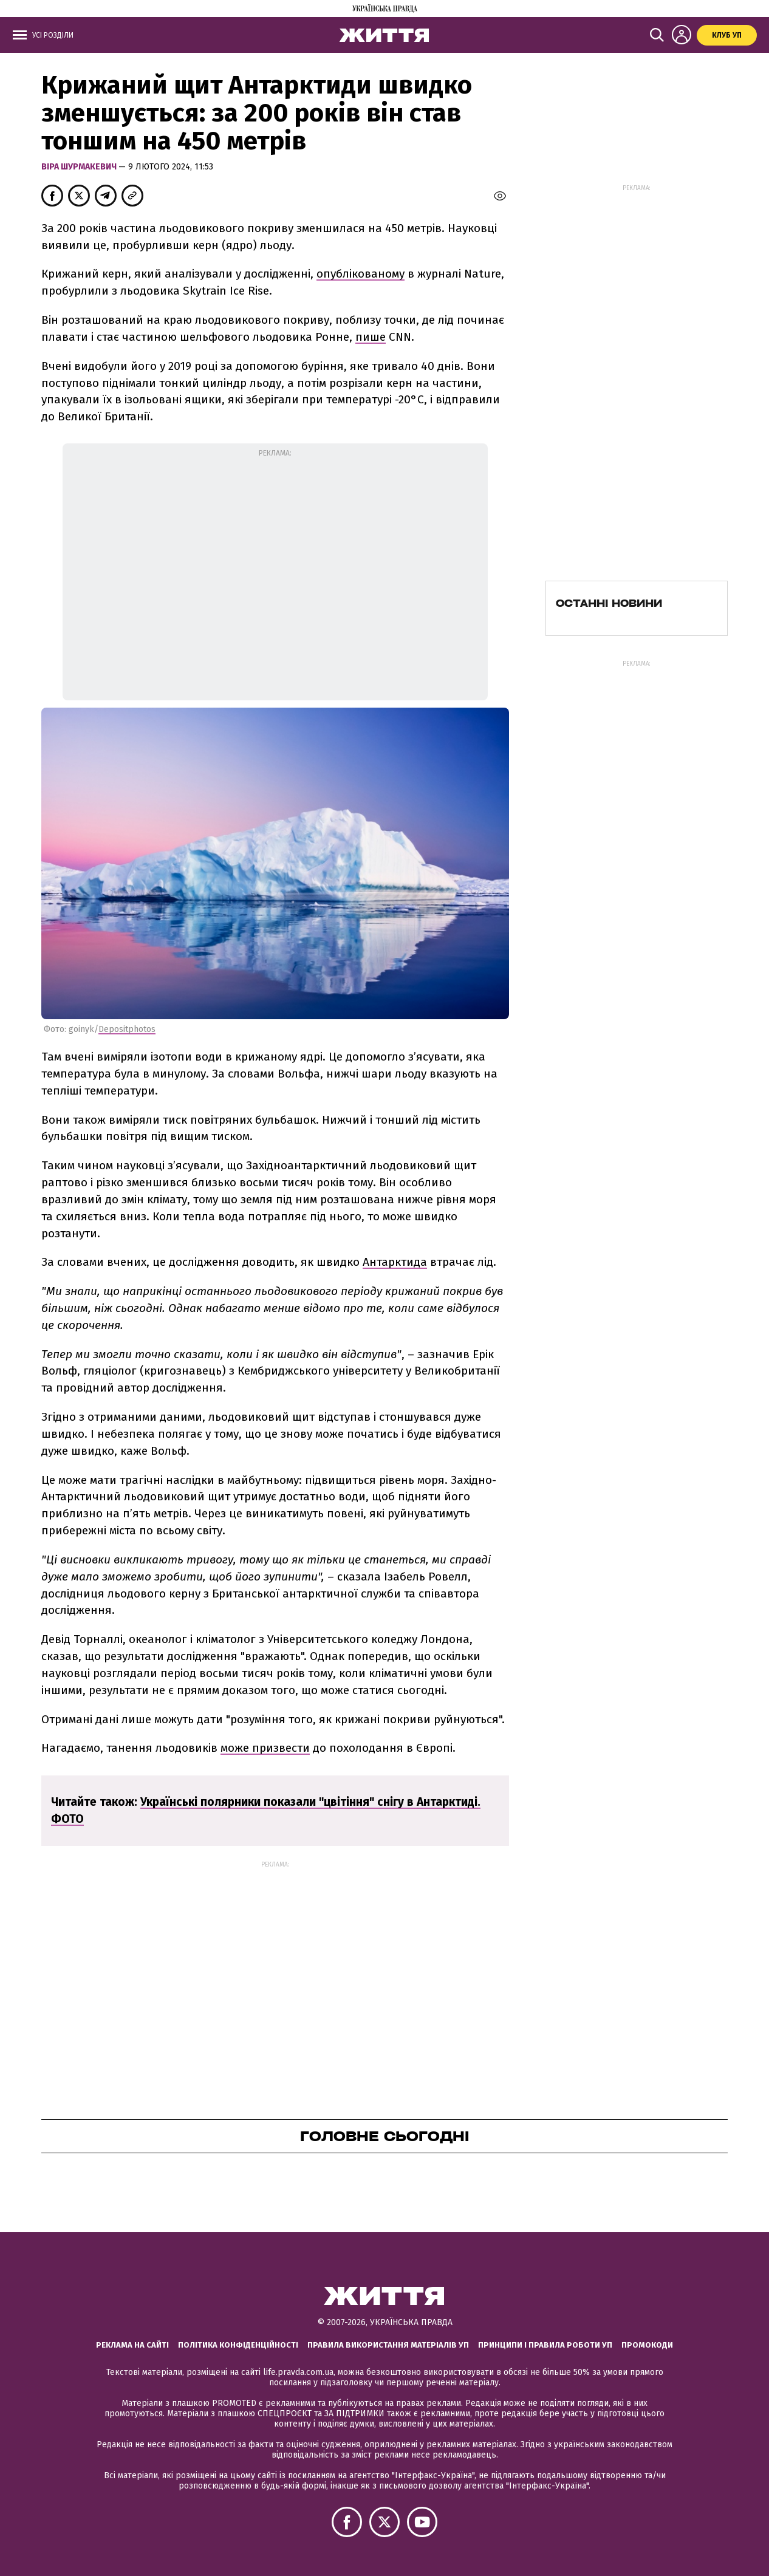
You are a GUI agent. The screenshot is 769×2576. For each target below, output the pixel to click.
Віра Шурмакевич (79, 167)
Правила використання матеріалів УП (388, 2344)
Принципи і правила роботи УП (545, 2344)
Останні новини (609, 603)
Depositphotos (127, 1029)
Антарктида (395, 1262)
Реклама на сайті (132, 2344)
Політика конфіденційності (238, 2344)
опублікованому (360, 274)
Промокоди (647, 2344)
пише (370, 337)
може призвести (265, 1748)
